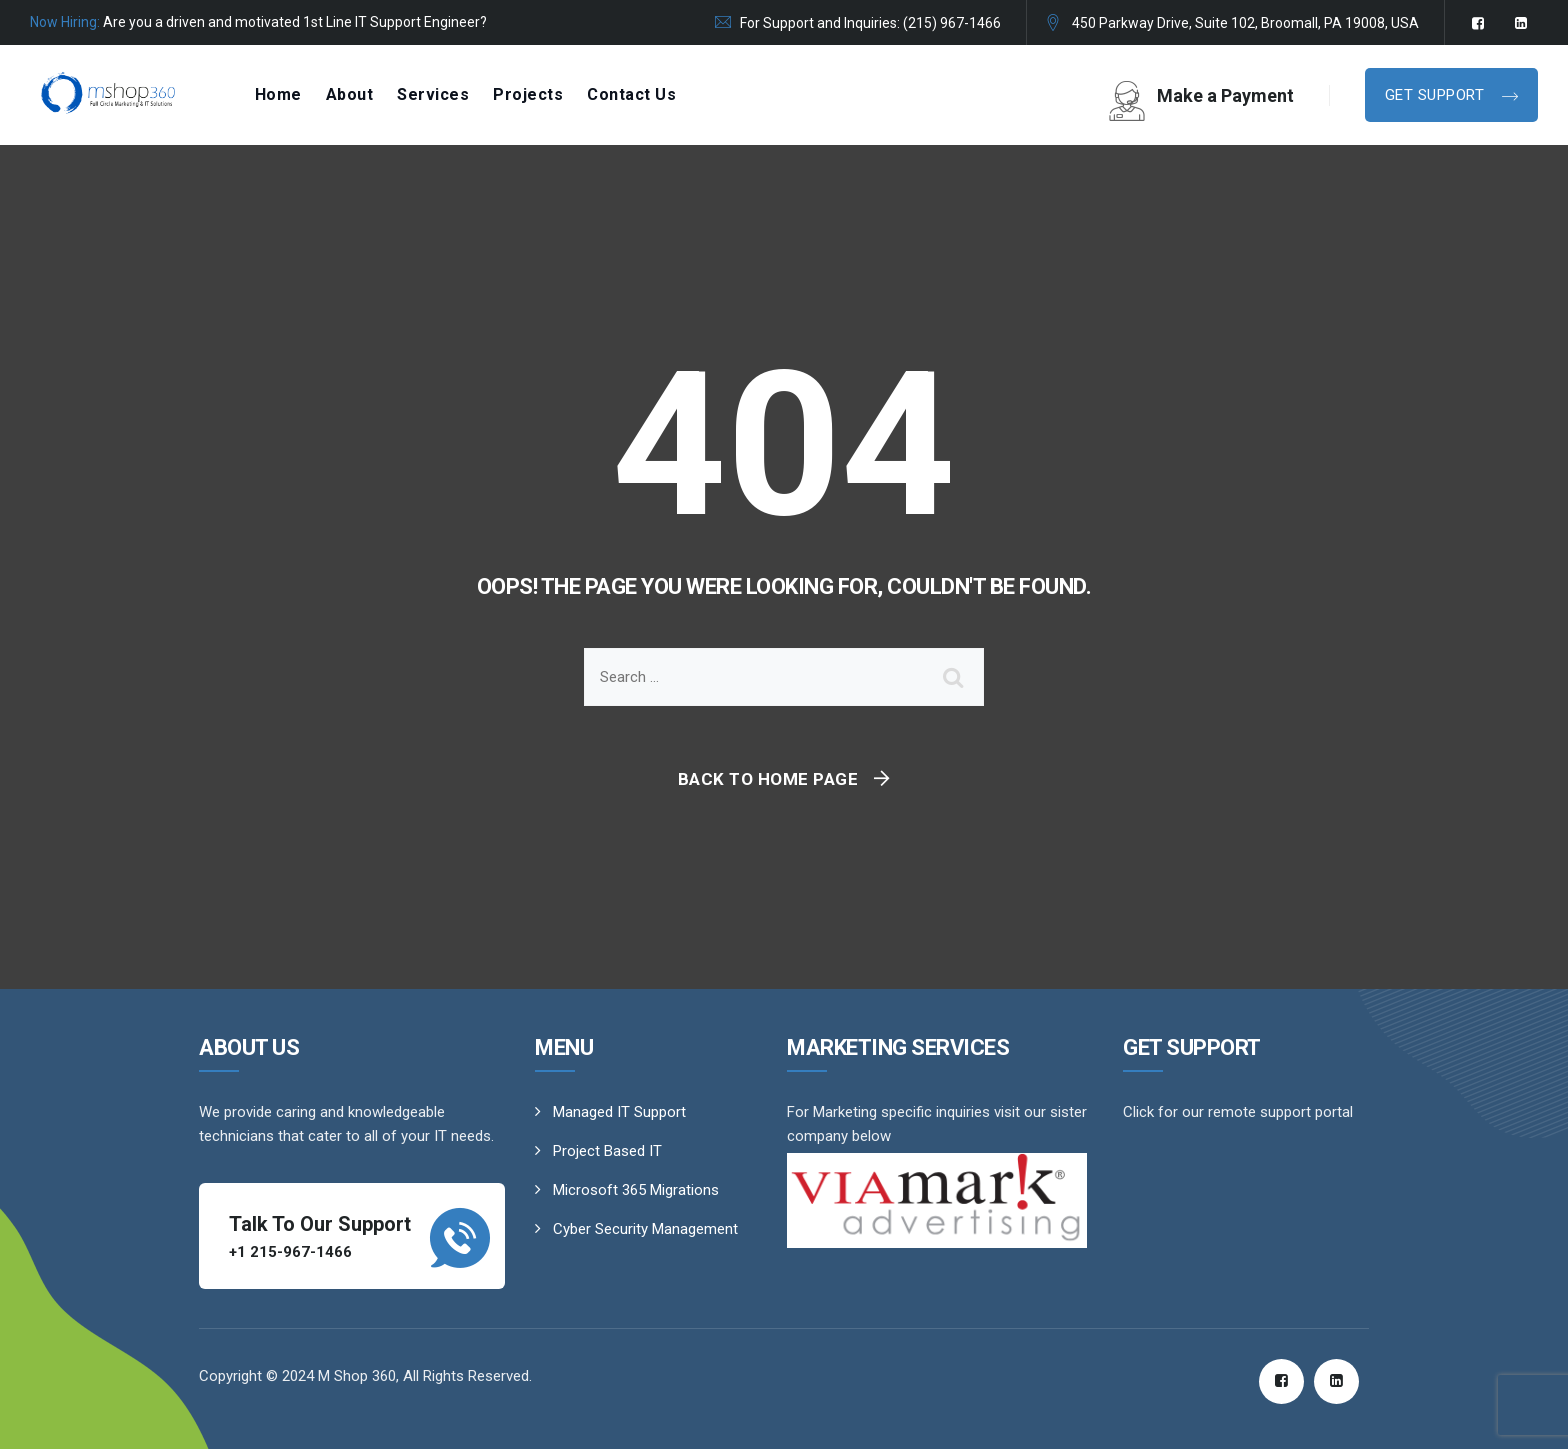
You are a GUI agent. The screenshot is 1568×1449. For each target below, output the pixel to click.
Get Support (1437, 95)
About (350, 94)
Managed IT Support (619, 1112)
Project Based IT (607, 1151)
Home (278, 94)
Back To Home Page (768, 779)
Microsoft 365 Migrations (636, 1190)
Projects (528, 94)
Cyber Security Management (645, 1229)
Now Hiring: (65, 22)
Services (433, 94)
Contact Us (631, 94)
